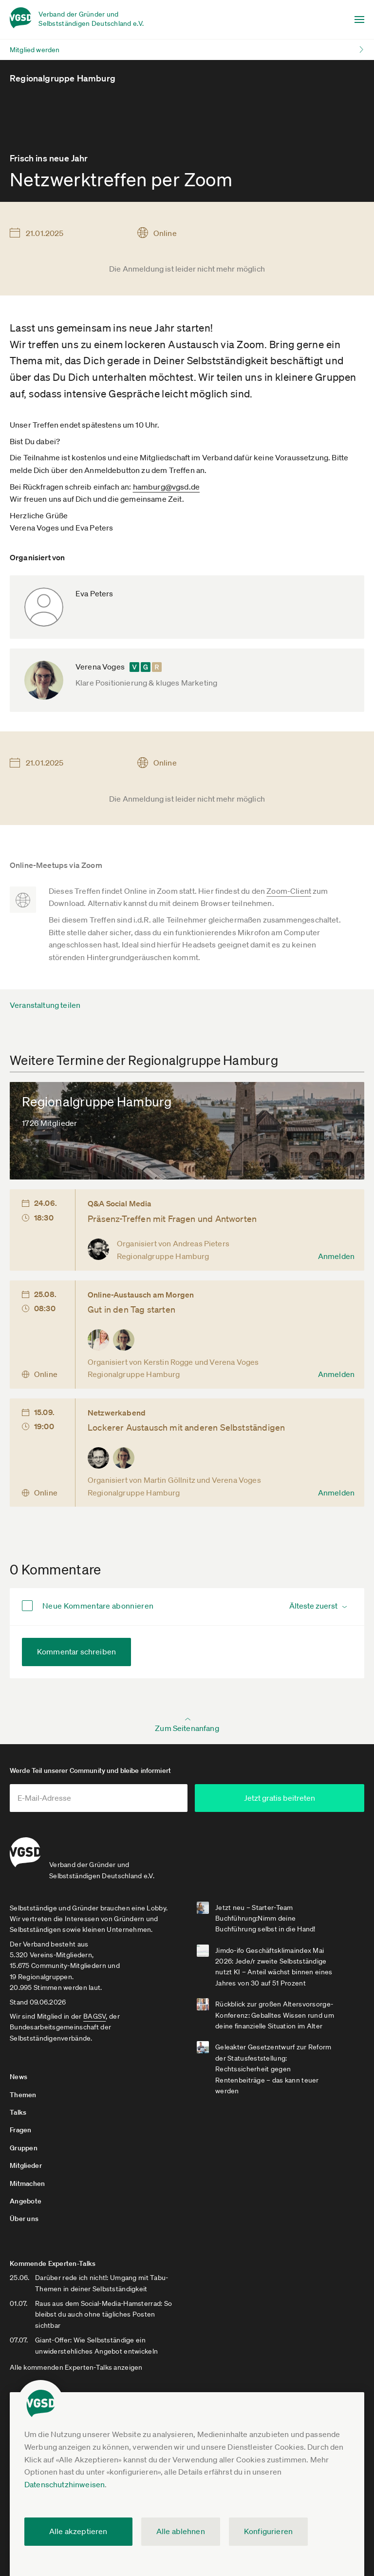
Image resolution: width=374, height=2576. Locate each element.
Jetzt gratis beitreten (286, 1798)
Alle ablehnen (180, 2531)
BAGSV (94, 2013)
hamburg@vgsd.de (166, 487)
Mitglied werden (34, 49)
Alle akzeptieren (78, 2531)
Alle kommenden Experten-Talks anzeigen (76, 2353)
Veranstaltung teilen (45, 1005)
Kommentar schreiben (76, 1651)
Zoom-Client (288, 891)
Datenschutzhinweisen (64, 2484)
